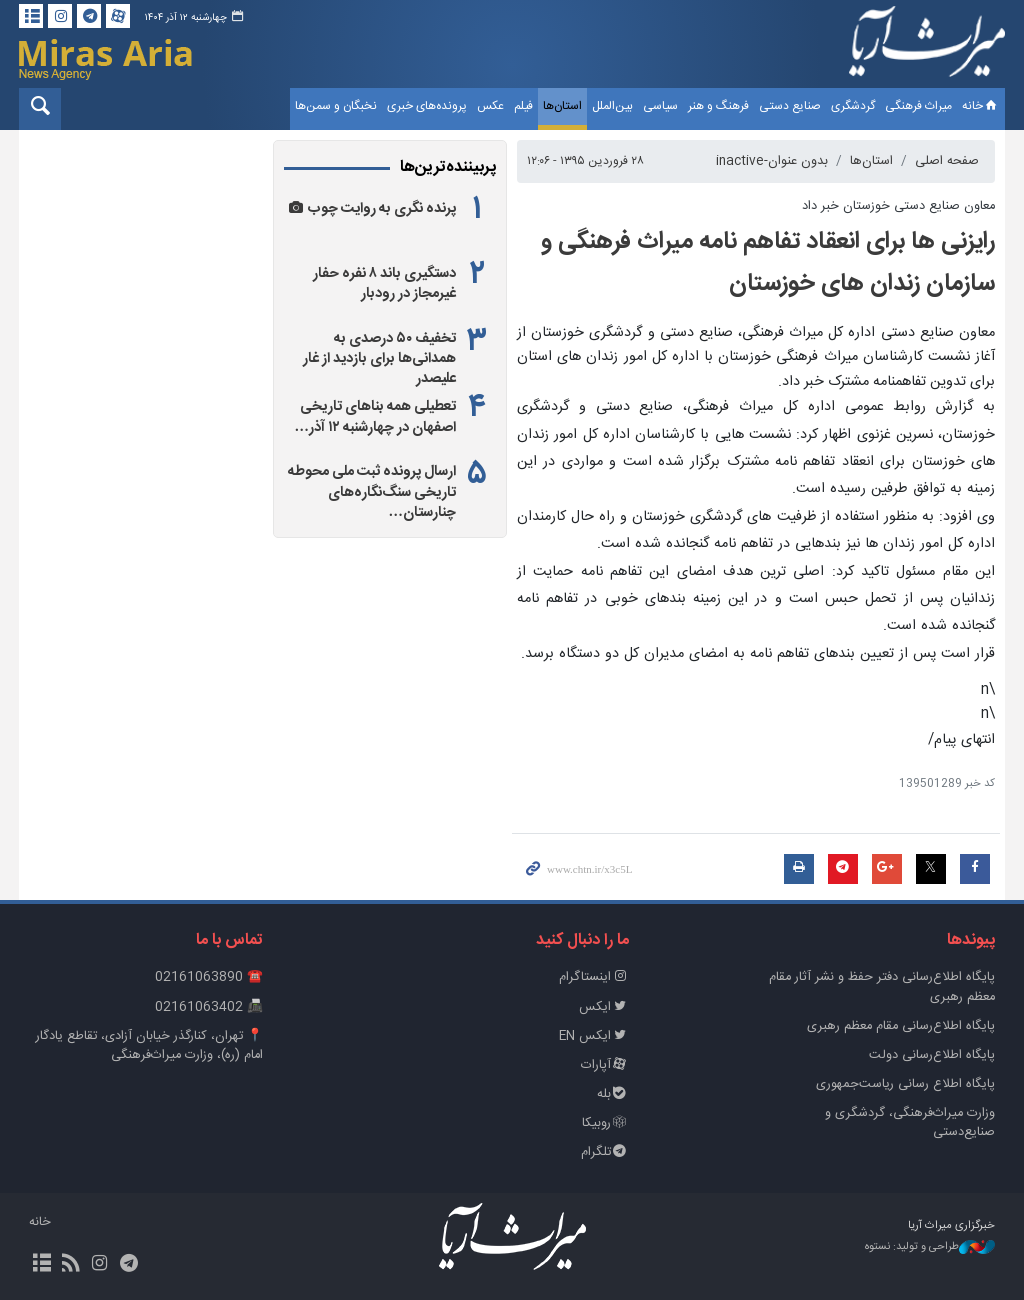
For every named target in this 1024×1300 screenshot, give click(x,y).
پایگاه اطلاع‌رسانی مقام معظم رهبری (901, 1026)
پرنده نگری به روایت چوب (382, 209)
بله (613, 1094)
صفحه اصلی (947, 161)
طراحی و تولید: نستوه (930, 1247)
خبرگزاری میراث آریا (927, 47)
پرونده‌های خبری (427, 106)
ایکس (604, 1007)
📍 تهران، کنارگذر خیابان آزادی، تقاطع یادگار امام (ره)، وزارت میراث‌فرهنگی (149, 1046)
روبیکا (605, 1123)
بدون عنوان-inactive (772, 161)
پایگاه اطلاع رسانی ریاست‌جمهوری (905, 1084)
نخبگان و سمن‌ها (336, 106)
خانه (981, 106)
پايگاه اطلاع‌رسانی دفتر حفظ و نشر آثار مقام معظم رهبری (882, 987)
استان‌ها (562, 106)
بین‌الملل (612, 106)
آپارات (605, 1065)
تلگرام (605, 1152)
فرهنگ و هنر (718, 106)
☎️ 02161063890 (209, 977)
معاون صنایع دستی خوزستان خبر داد (898, 206)
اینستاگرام (594, 977)
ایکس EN (594, 1036)
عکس (490, 106)
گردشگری (853, 106)
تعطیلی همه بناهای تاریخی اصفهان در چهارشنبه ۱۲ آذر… (375, 417)
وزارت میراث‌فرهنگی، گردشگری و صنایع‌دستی (910, 1123)
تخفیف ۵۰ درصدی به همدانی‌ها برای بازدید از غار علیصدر (379, 359)
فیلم (523, 106)
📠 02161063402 (209, 1007)
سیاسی (660, 106)
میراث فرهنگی (918, 106)
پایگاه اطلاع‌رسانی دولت (932, 1055)
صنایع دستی (790, 106)
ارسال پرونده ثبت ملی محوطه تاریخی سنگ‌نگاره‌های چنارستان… (372, 492)
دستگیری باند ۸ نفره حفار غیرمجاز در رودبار (384, 284)
